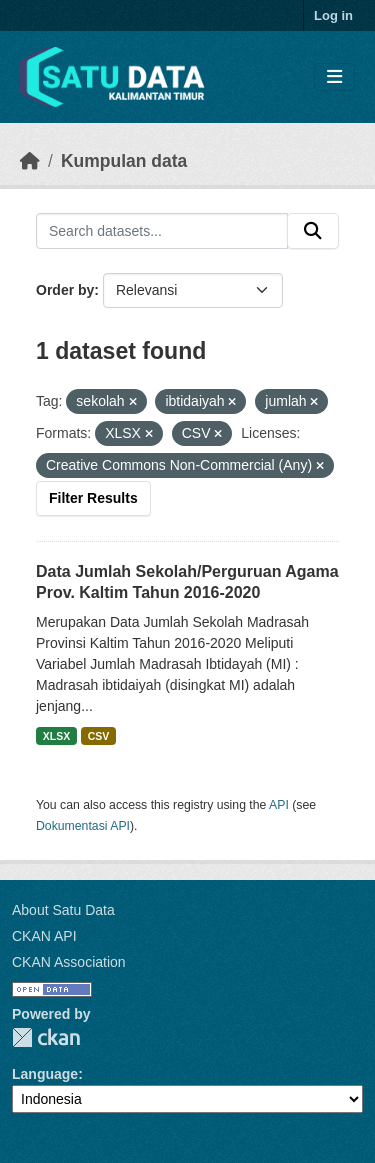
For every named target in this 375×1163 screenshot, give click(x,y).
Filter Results (93, 498)
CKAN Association (69, 962)
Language (45, 1074)
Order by (65, 290)
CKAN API (44, 936)
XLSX (56, 736)
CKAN (46, 1037)
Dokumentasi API (83, 826)
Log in (333, 15)
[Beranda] (30, 161)
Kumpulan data (124, 161)
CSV (99, 736)
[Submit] (313, 231)
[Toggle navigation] (334, 77)
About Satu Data (63, 910)
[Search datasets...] (162, 231)
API (279, 805)
